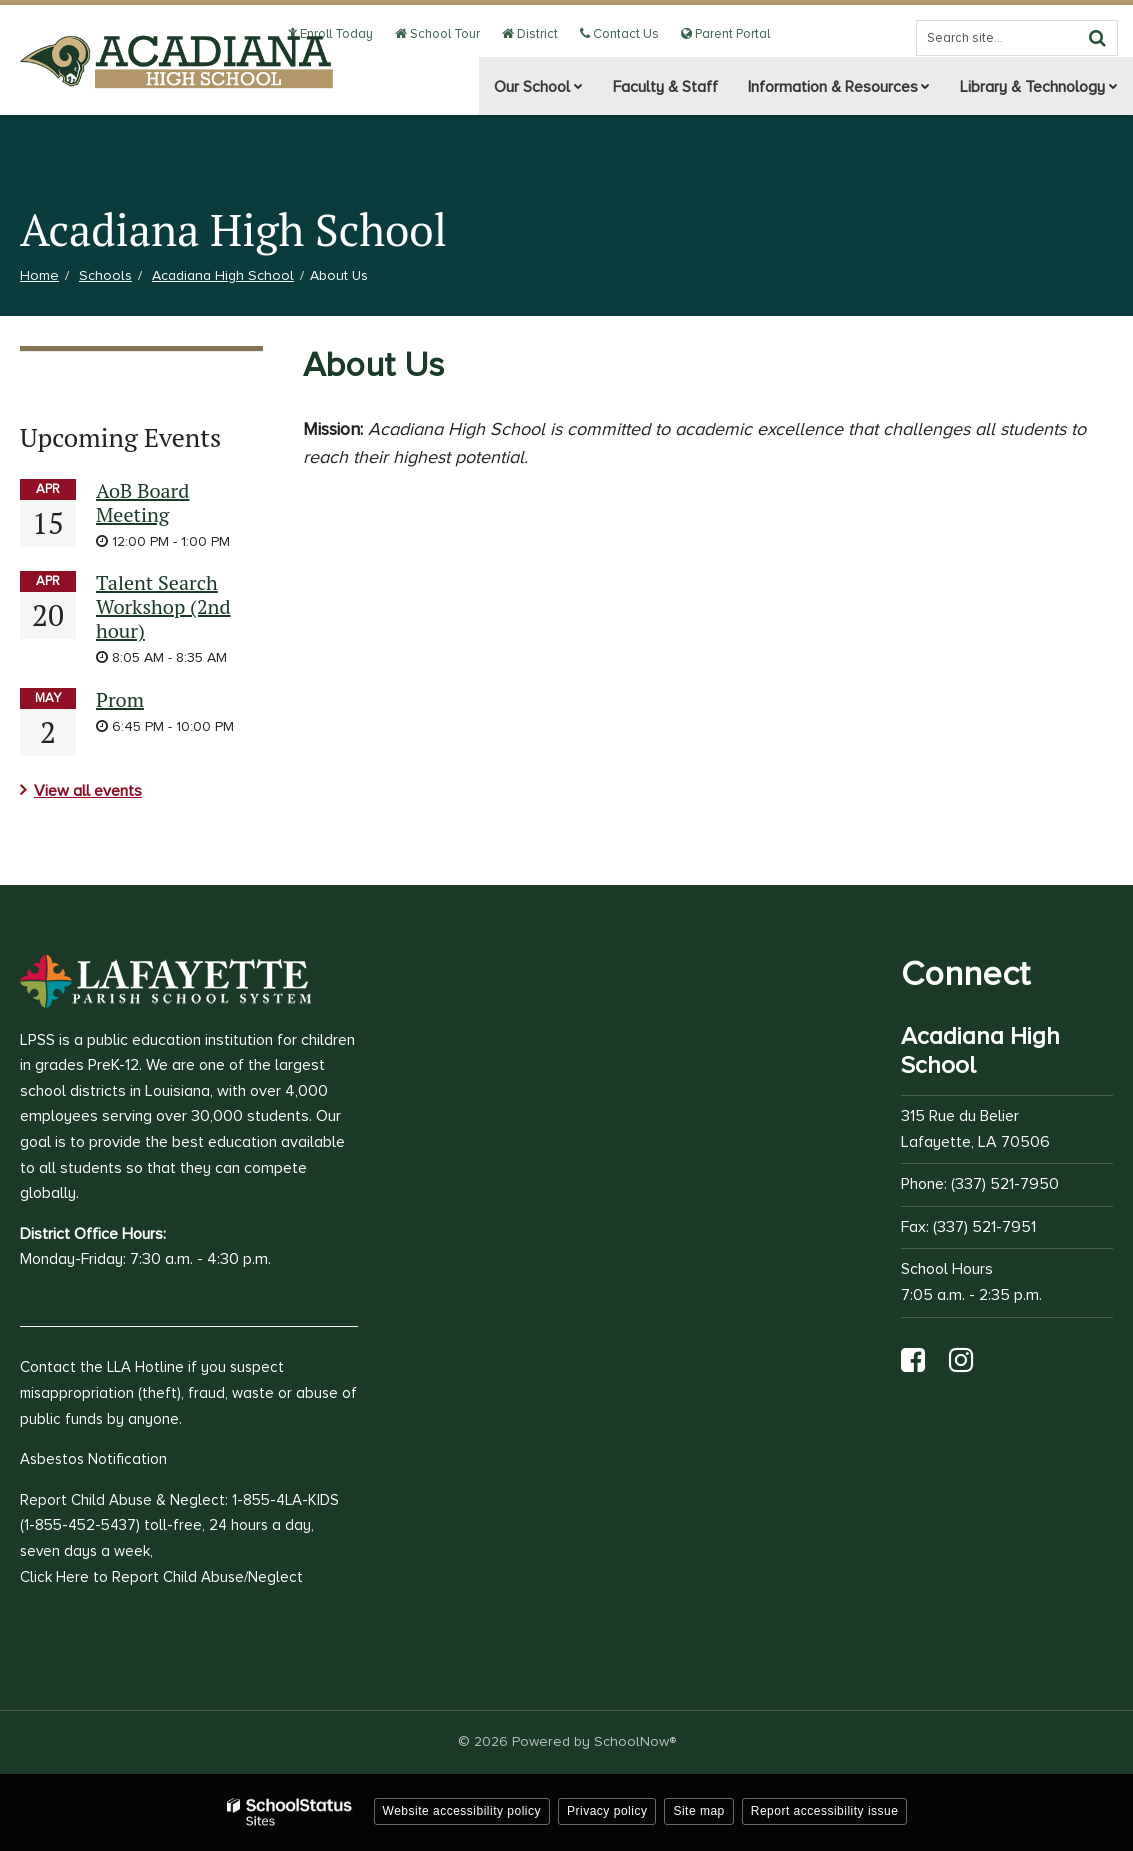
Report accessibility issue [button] (825, 1811)
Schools (105, 275)
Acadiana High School (223, 275)
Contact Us (623, 34)
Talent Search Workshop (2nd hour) (163, 606)
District (537, 34)
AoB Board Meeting (142, 502)
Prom (120, 699)
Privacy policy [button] (607, 1811)
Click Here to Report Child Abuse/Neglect (161, 1577)
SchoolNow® (635, 1741)
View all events (88, 791)
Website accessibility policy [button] (462, 1811)
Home (39, 275)
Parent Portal (726, 34)
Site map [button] (698, 1811)
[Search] (1097, 38)
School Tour (447, 34)
